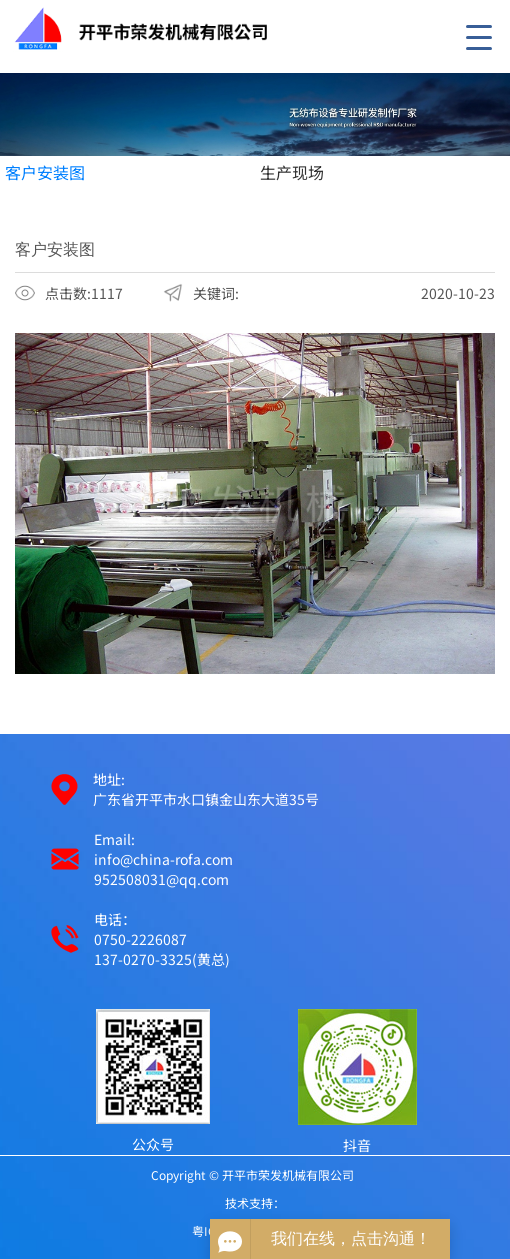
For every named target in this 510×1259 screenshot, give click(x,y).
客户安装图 (45, 172)
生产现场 (292, 172)
